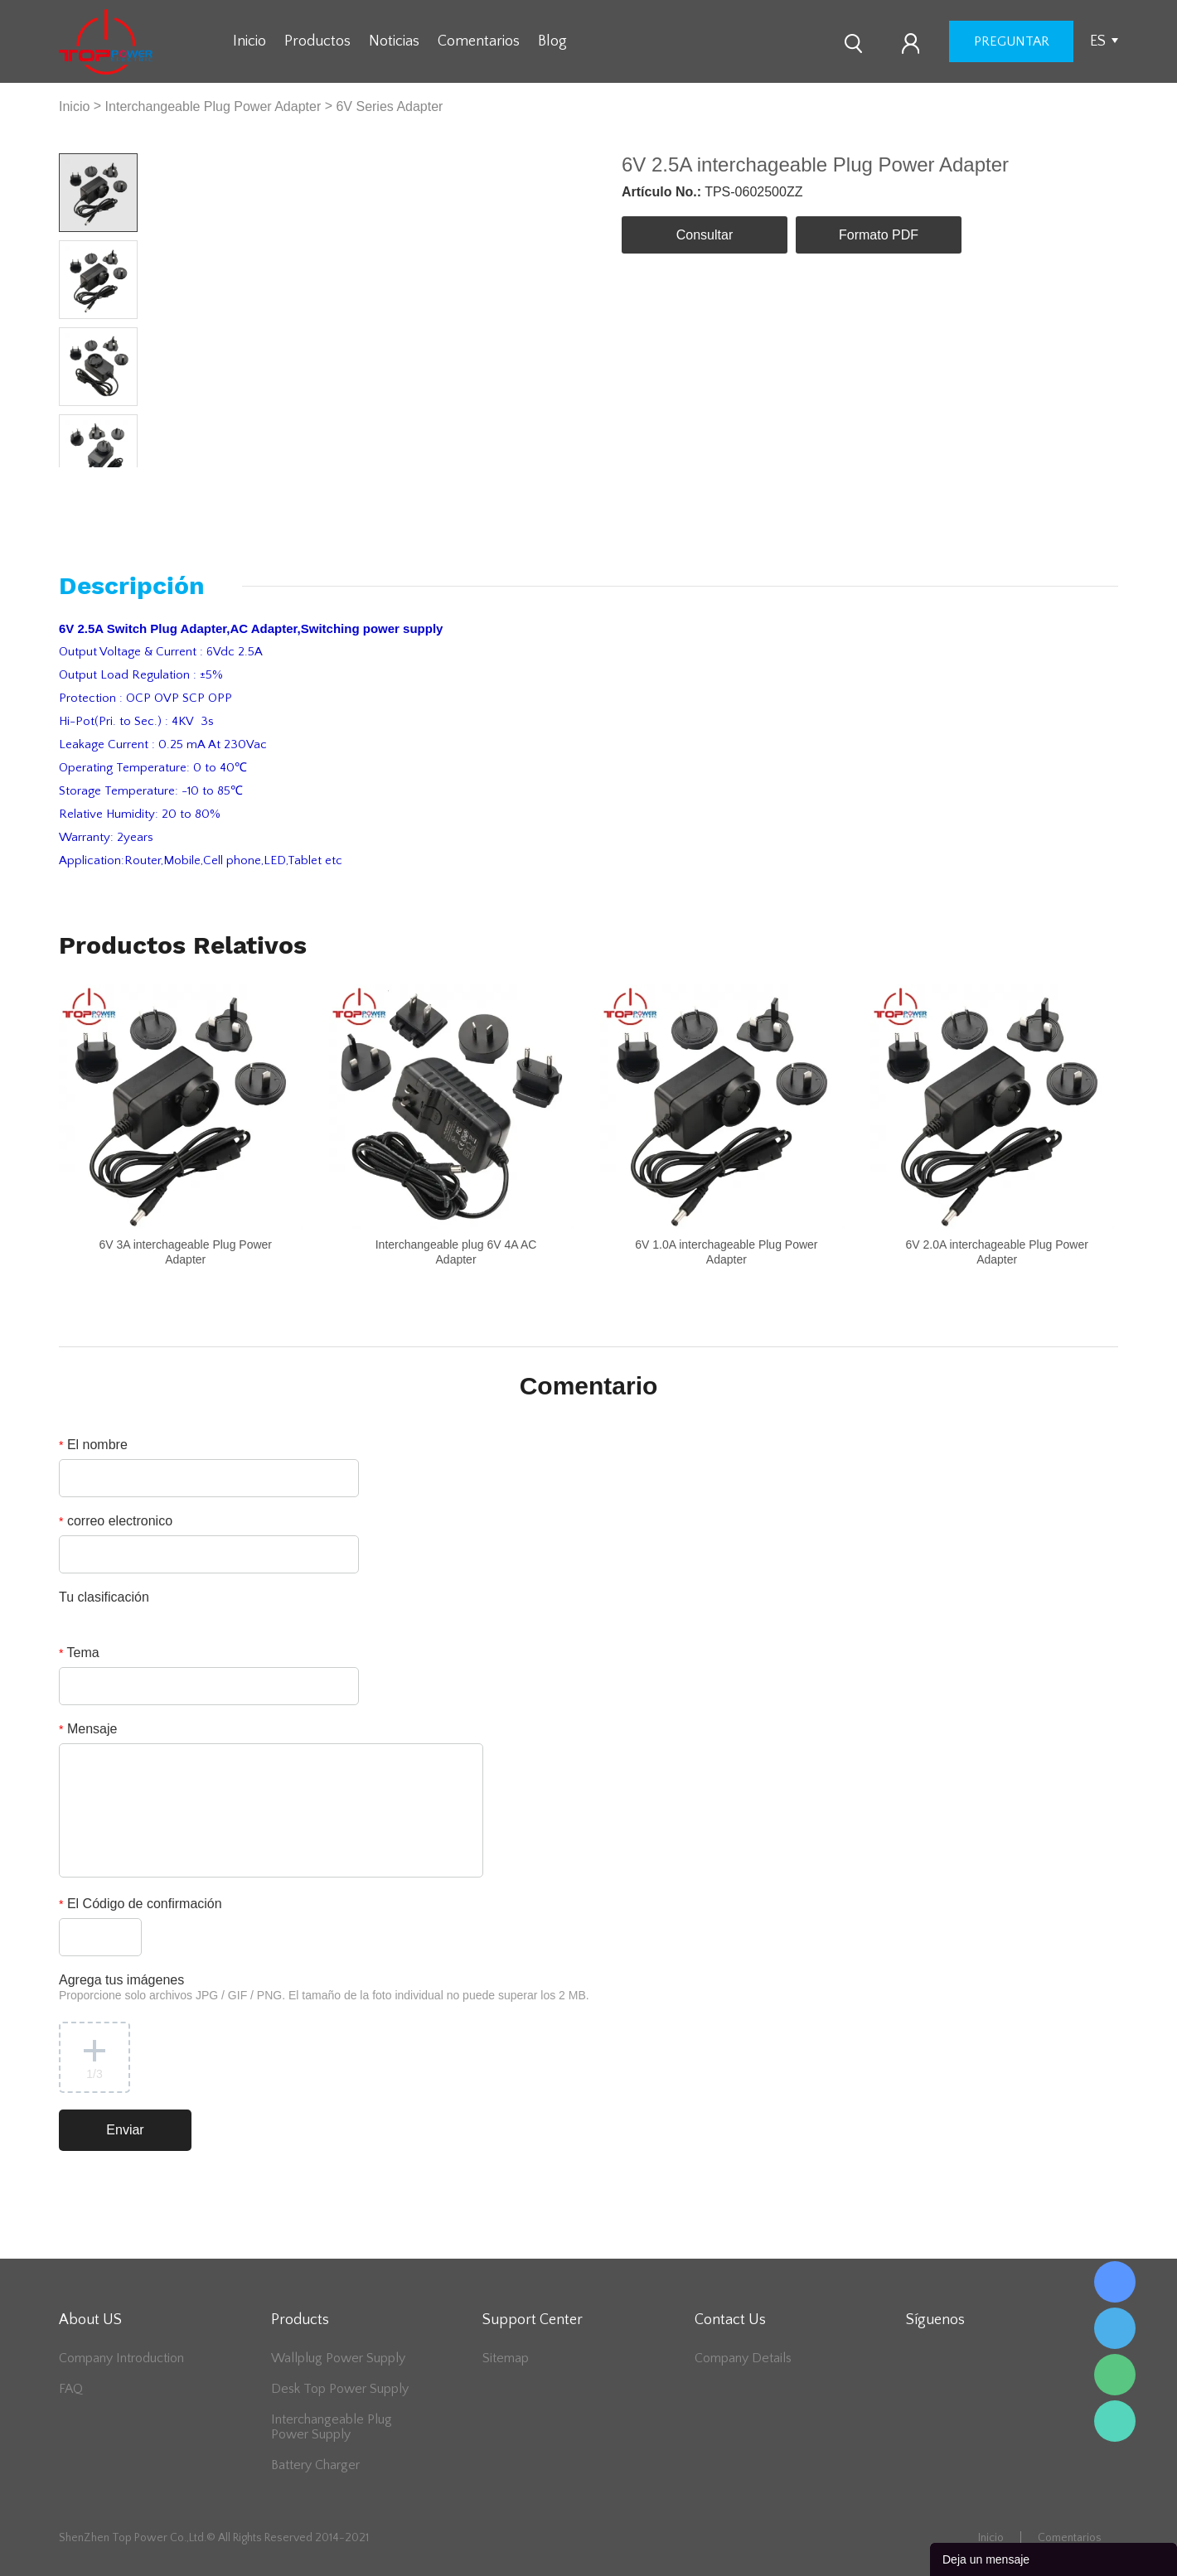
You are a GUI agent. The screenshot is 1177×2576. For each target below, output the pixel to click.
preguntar (1011, 41)
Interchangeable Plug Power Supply (331, 2427)
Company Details (743, 2358)
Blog (552, 41)
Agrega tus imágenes (324, 1987)
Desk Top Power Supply (340, 2388)
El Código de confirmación (140, 1904)
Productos (317, 41)
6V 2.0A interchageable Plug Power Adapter (997, 1252)
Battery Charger (315, 2465)
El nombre (93, 1445)
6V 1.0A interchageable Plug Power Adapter (726, 1252)
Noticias (394, 41)
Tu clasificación (104, 1597)
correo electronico (115, 1521)
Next (118, 480)
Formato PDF (878, 235)
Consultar (704, 235)
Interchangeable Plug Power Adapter (213, 106)
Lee (1115, 2421)
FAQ (71, 2388)
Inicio (249, 41)
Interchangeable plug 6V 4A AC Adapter (456, 1252)
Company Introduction (121, 2358)
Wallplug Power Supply (338, 2358)
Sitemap (505, 2358)
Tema (79, 1653)
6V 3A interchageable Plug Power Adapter (185, 1252)
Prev (79, 480)
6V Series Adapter (389, 106)
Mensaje (88, 1729)
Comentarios (479, 41)
